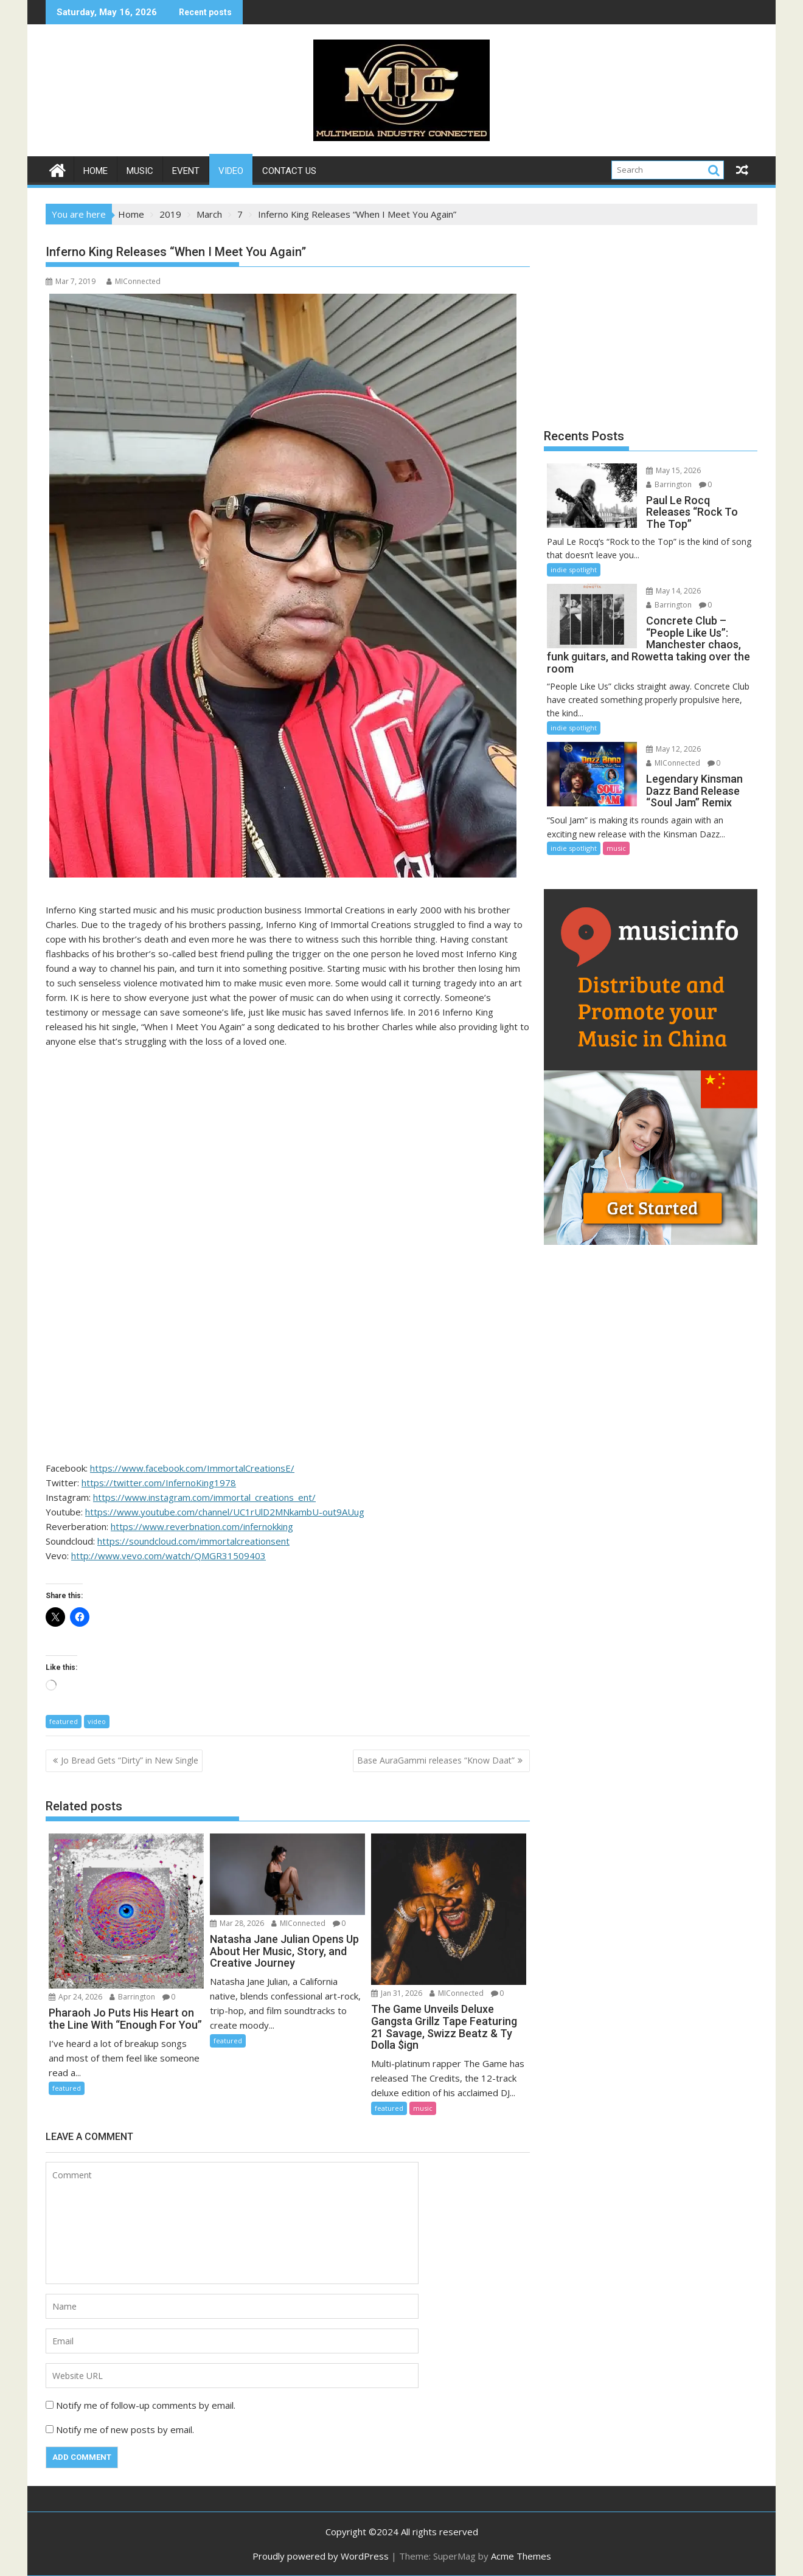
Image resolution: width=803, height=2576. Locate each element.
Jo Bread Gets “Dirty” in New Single (129, 1760)
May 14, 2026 (672, 591)
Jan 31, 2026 (396, 1993)
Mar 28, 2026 (237, 1923)
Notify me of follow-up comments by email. (145, 2405)
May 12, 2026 (672, 749)
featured (63, 1721)
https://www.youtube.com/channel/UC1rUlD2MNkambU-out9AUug (224, 1512)
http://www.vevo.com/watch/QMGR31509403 (168, 1555)
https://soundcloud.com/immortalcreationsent (193, 1541)
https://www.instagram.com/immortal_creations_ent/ (204, 1497)
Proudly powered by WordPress (320, 2556)
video (230, 170)
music (140, 170)
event (186, 170)
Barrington (132, 1997)
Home (95, 170)
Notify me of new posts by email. (125, 2429)
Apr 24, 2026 (75, 1997)
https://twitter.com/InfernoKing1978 (159, 1483)
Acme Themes (521, 2556)
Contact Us (289, 170)
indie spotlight (574, 569)
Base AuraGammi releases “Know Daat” (436, 1760)
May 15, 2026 (672, 470)
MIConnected (133, 281)
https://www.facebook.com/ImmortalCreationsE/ (192, 1468)
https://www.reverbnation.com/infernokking (202, 1526)
